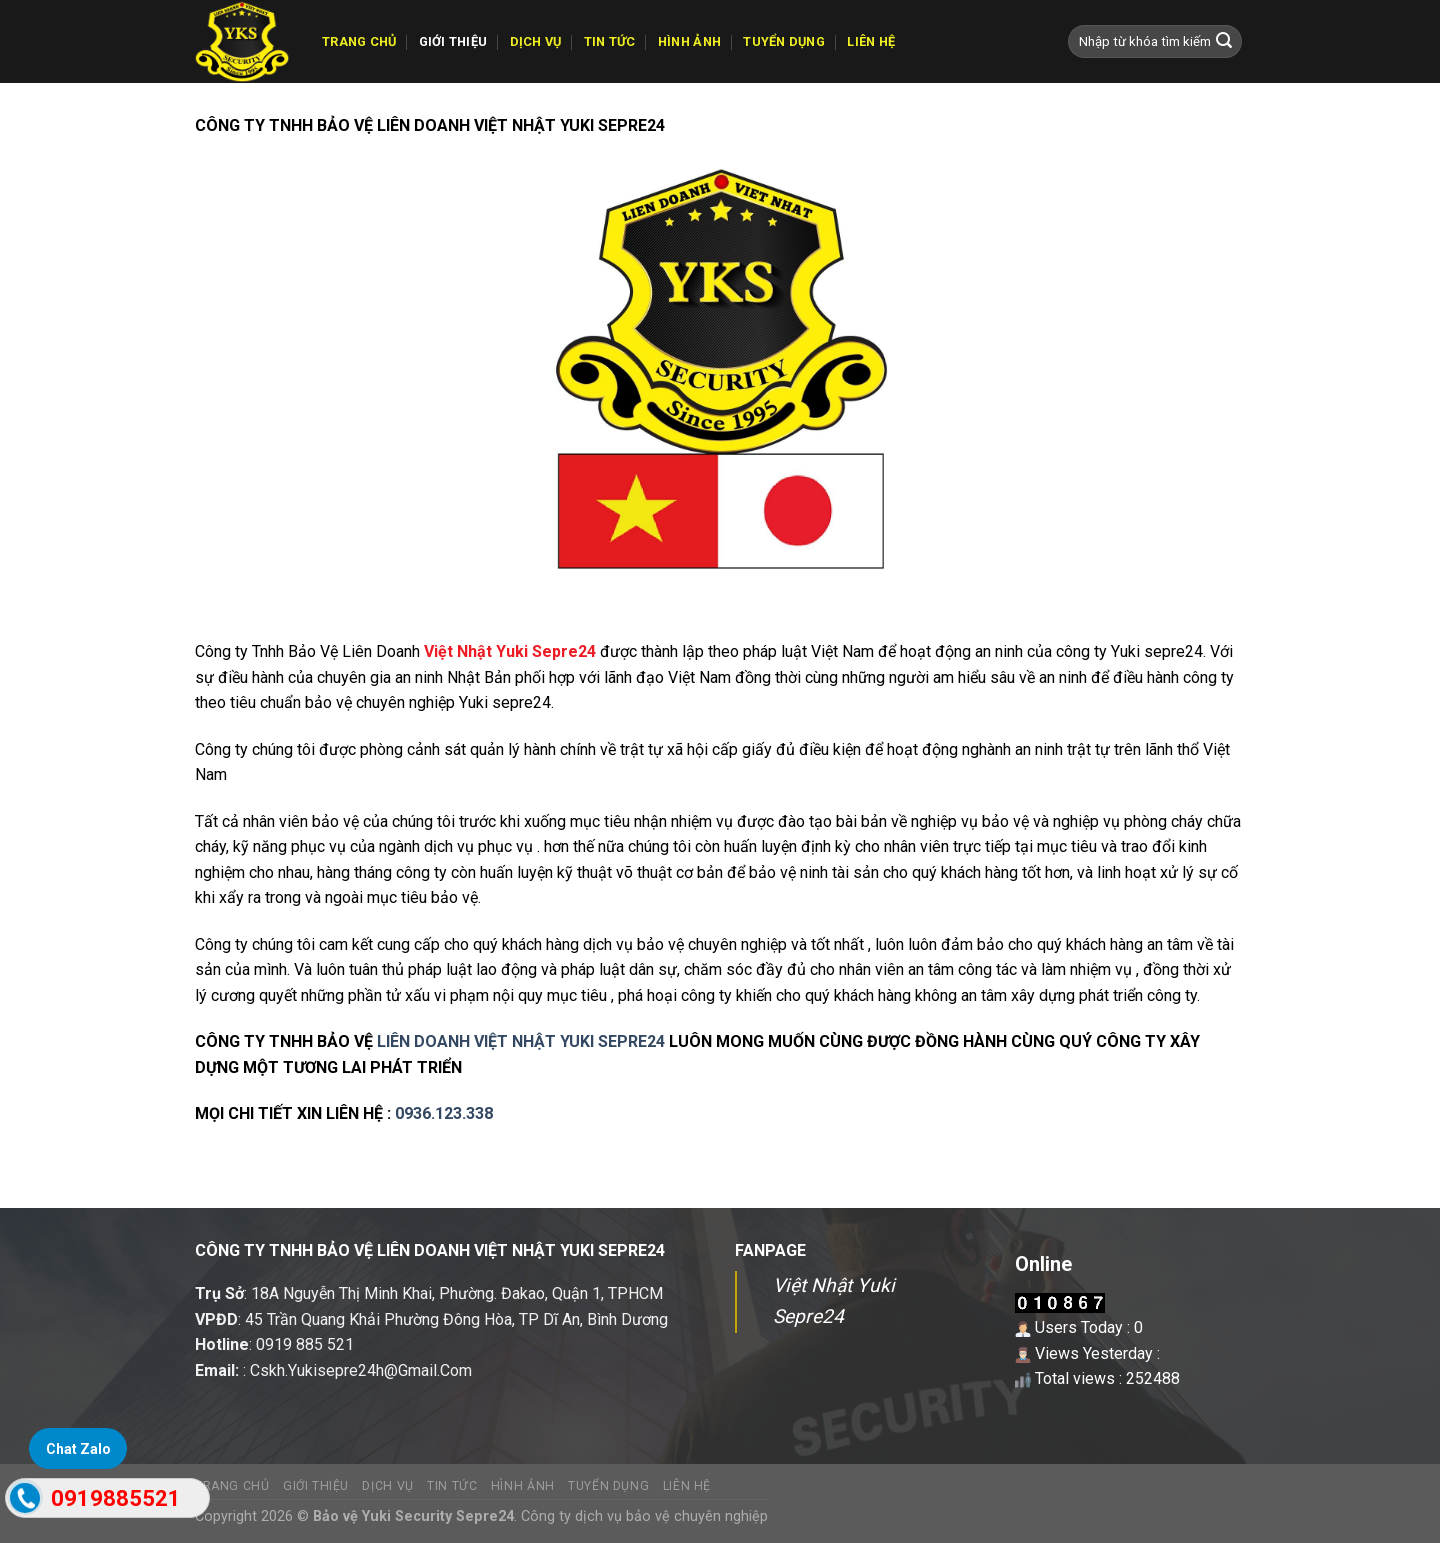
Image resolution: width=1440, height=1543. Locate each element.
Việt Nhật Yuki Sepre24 (510, 651)
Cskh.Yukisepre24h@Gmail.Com (361, 1370)
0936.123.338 (444, 1113)
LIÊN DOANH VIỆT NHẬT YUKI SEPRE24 (521, 1041)
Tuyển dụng (784, 41)
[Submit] (1224, 42)
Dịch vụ (536, 41)
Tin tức (610, 41)
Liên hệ (871, 41)
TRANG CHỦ (359, 41)
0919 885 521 (305, 1344)
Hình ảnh (689, 41)
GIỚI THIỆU (453, 41)
